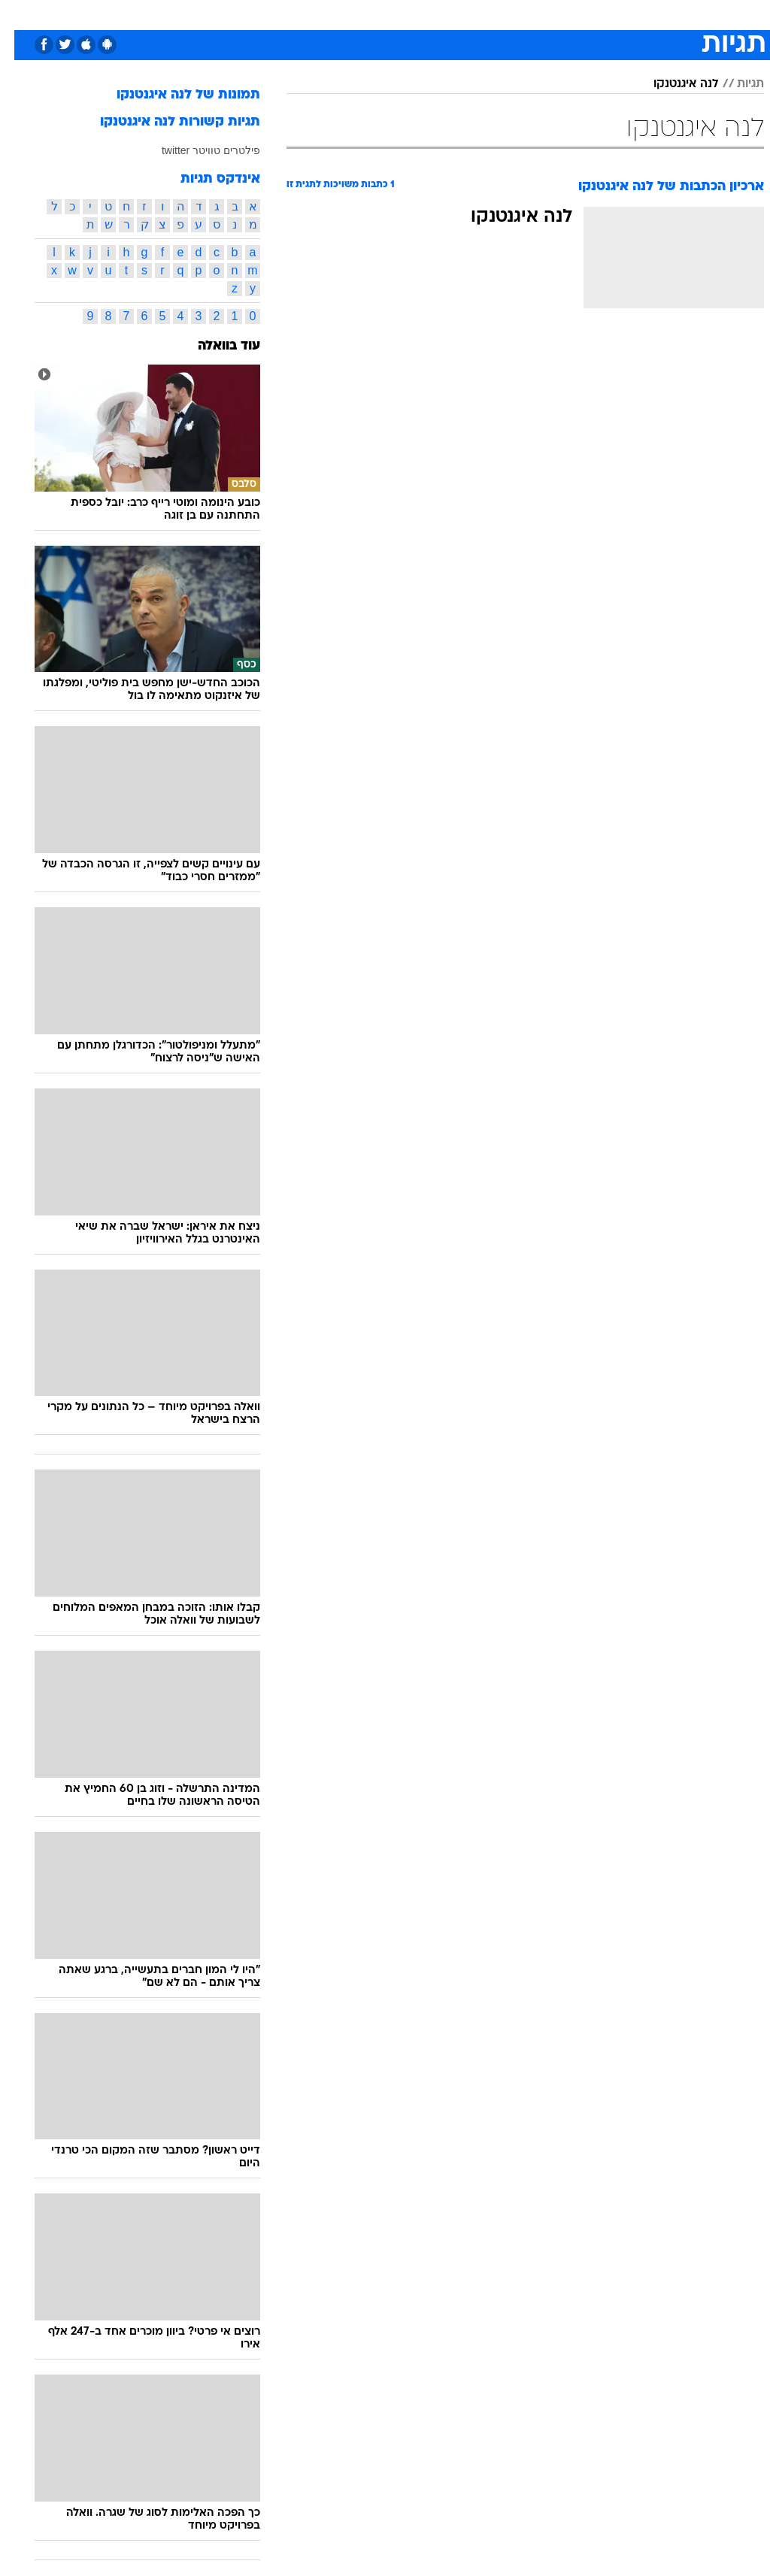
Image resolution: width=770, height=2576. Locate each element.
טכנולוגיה (270, 14)
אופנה (219, 14)
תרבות (532, 14)
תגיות (736, 84)
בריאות (368, 14)
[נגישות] (20, 14)
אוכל (412, 14)
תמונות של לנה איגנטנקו (174, 95)
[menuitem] (569, 14)
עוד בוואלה (214, 346)
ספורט (578, 14)
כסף (450, 14)
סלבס (489, 14)
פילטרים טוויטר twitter (196, 150)
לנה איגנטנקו (672, 84)
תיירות (321, 14)
